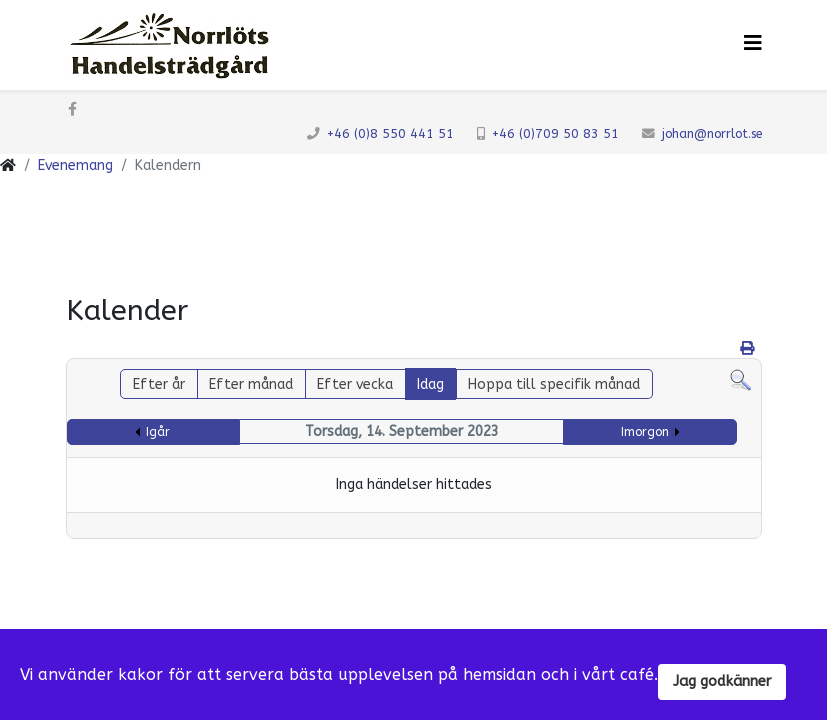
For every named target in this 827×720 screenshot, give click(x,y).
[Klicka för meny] (753, 43)
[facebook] (72, 109)
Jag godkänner (722, 681)
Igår (158, 432)
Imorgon (645, 432)
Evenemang (75, 165)
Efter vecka (355, 384)
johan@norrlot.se (712, 133)
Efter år (159, 384)
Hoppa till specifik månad (554, 384)
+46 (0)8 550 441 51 (390, 133)
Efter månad (251, 384)
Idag (430, 384)
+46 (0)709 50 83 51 (555, 133)
